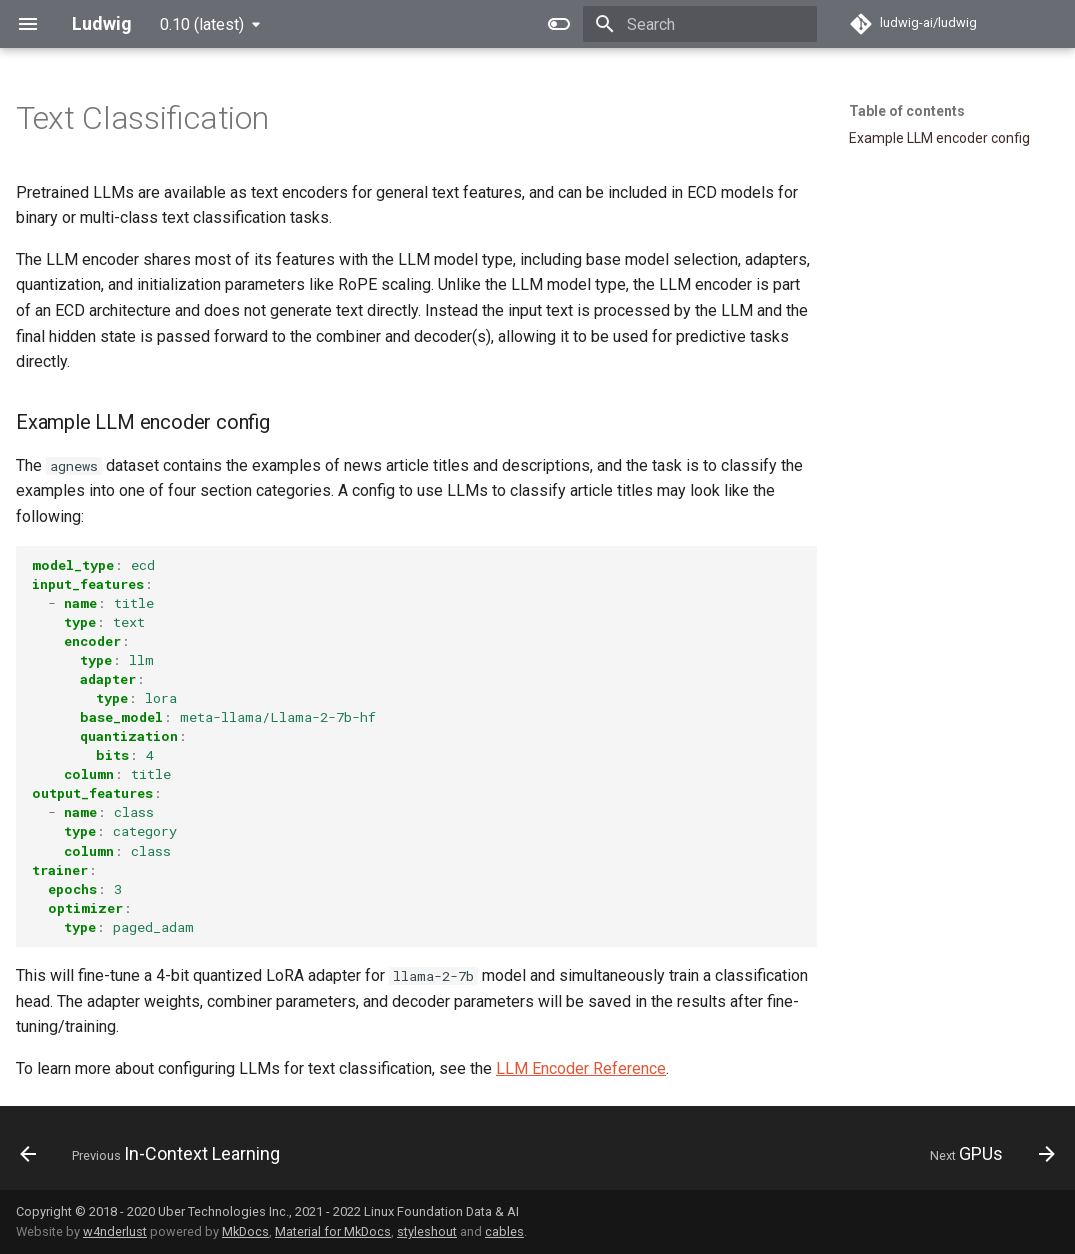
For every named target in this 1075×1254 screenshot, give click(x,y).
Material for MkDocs (333, 1231)
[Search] (700, 24)
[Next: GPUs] (987, 1154)
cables (504, 1231)
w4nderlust (115, 1231)
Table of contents (907, 111)
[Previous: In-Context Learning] (155, 1154)
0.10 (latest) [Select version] (202, 24)
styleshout (427, 1231)
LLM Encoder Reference (581, 1068)
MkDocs (245, 1231)
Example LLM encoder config (939, 138)
